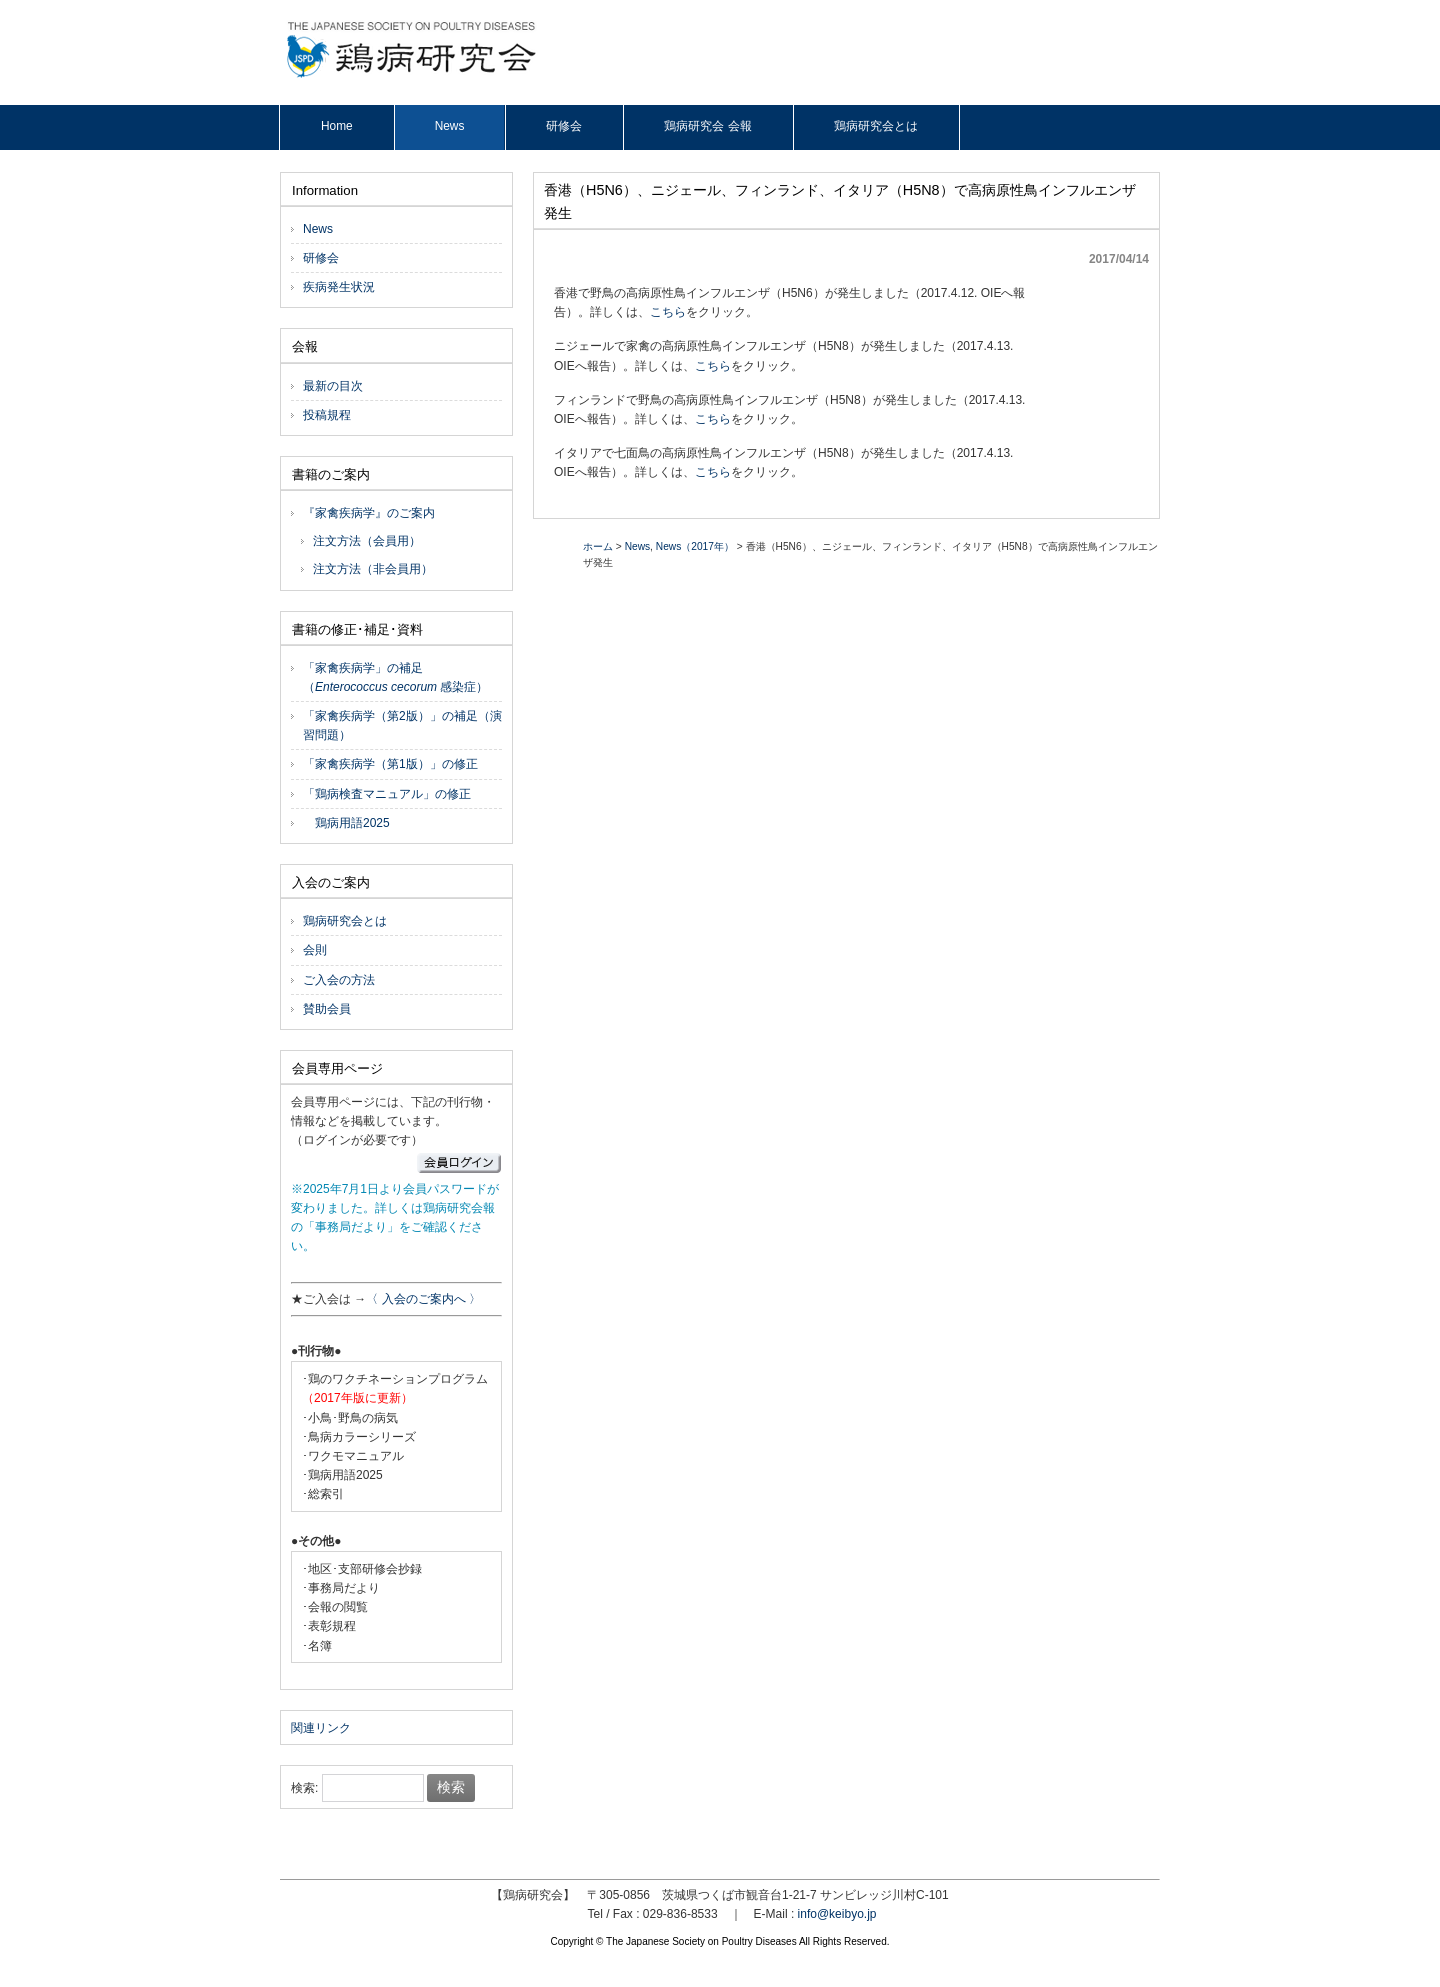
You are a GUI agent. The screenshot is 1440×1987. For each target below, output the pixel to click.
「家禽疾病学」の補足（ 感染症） (395, 677)
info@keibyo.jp (837, 1914)
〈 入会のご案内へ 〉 (423, 1299)
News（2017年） (695, 546)
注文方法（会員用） (367, 541)
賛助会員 (327, 1009)
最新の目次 (333, 386)
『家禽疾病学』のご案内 (369, 513)
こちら (668, 312)
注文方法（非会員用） (373, 569)
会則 (315, 950)
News (637, 546)
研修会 (321, 258)
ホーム (598, 546)
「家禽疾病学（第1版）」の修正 (390, 764)
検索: (304, 1788)
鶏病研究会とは (345, 921)
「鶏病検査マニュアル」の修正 (387, 794)
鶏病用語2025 (346, 823)
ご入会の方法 (339, 980)
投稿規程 (327, 415)
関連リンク (321, 1728)
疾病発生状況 (339, 287)
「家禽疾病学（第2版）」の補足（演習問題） (402, 725)
